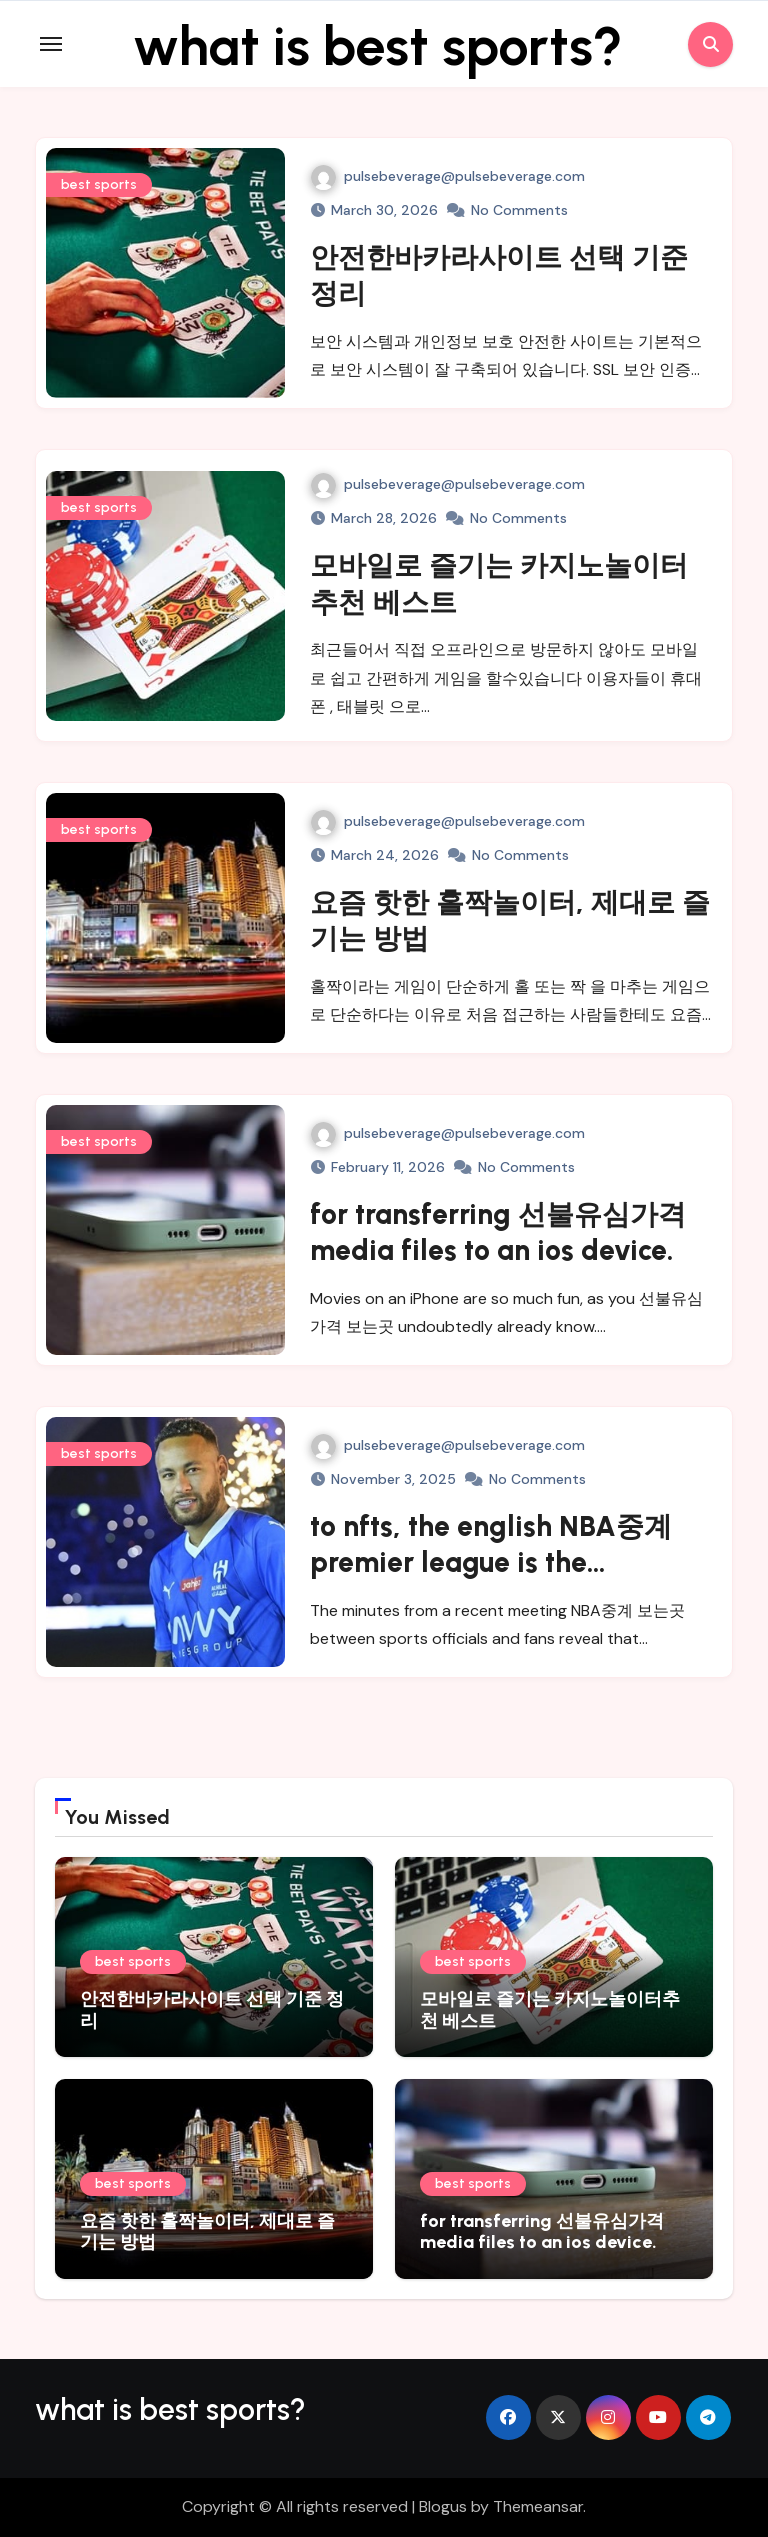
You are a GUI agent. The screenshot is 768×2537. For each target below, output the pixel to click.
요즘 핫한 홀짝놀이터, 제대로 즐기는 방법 (207, 2232)
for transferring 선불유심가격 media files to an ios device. (542, 2232)
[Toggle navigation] (51, 44)
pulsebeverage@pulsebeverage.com (448, 176)
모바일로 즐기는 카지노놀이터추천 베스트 (550, 2010)
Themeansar (538, 2506)
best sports (99, 184)
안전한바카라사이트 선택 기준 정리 (212, 2010)
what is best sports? (378, 44)
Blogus (443, 2506)
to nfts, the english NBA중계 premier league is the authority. (491, 1562)
